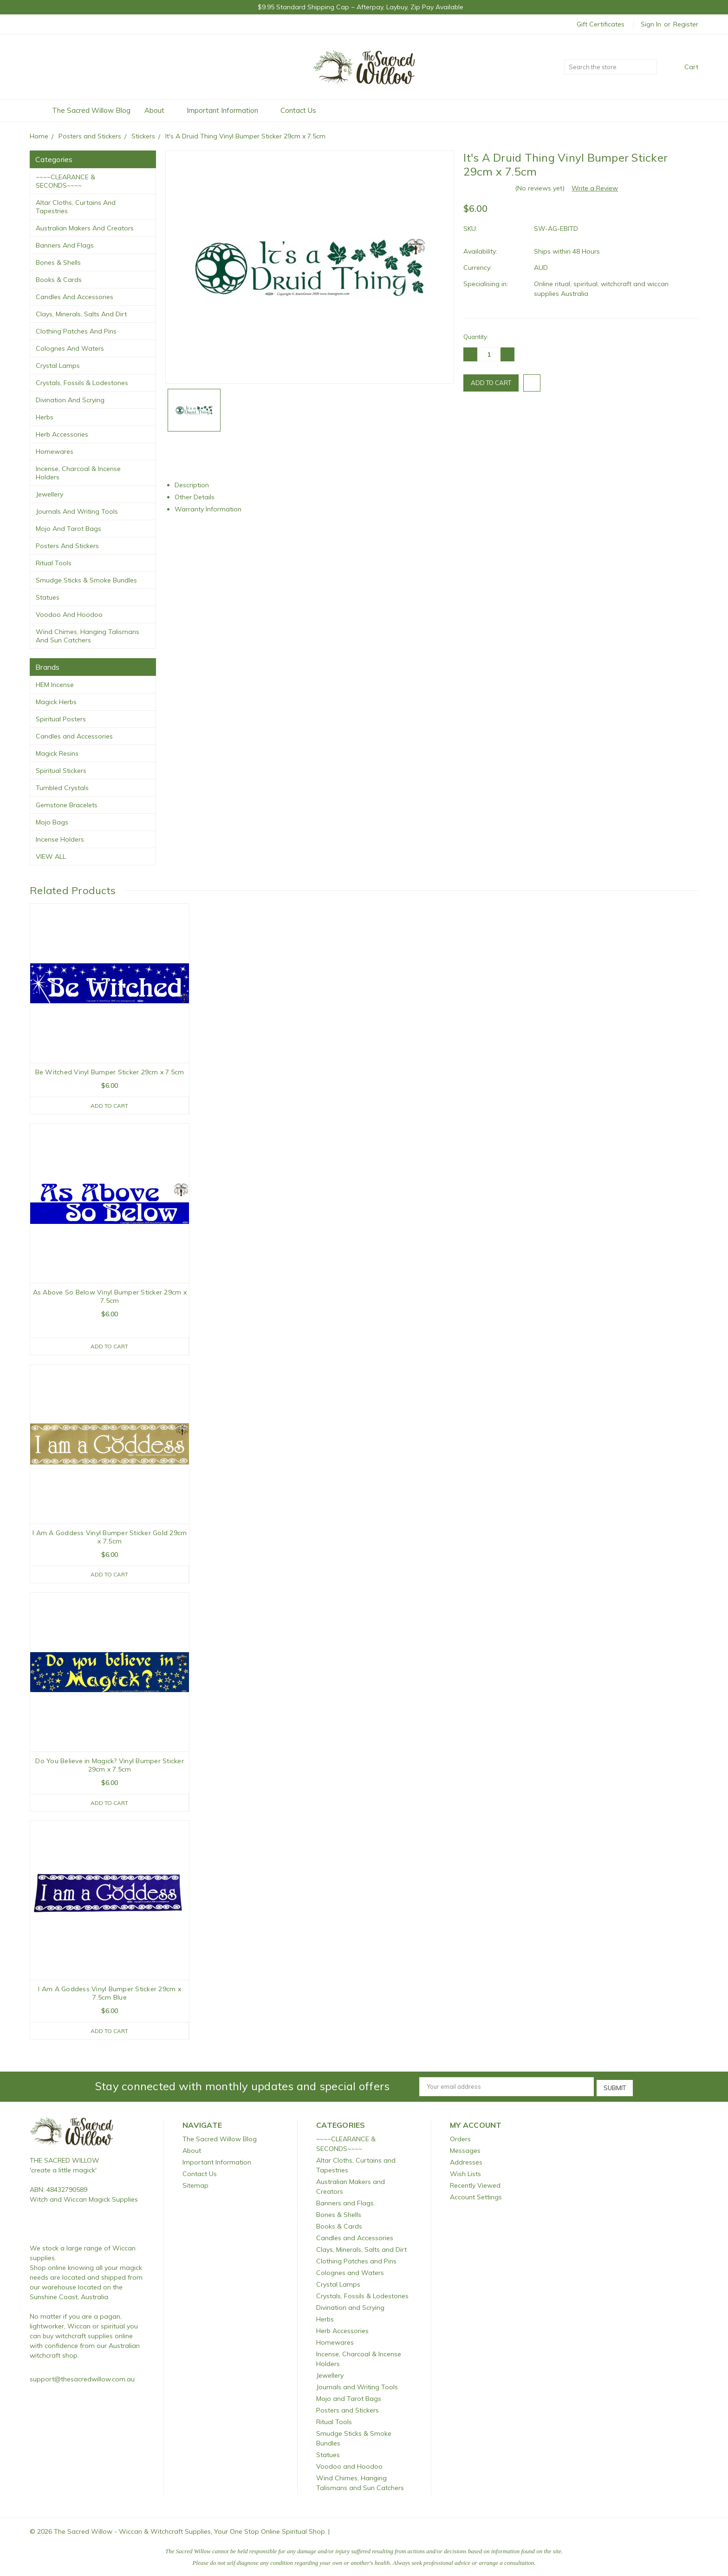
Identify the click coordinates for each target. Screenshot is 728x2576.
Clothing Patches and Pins (76, 331)
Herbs (44, 417)
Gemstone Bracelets (67, 805)
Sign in (651, 24)
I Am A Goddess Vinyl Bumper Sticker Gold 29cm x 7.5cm (109, 1538)
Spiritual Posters (61, 719)
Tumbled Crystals (62, 788)
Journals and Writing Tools (77, 511)
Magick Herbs (56, 702)
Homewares (54, 451)
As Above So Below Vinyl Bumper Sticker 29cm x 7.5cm (110, 1296)
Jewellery (49, 494)
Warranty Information (212, 509)
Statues (47, 597)
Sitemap (195, 2186)
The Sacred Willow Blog (91, 110)
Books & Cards (59, 279)
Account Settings (476, 2197)
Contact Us (298, 110)
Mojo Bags (52, 822)
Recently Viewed (475, 2186)
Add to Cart (109, 1105)
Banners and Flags (65, 245)
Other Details (198, 497)
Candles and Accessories (74, 297)
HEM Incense (55, 684)
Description (195, 485)
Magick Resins (57, 753)
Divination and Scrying (70, 400)
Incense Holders (60, 839)
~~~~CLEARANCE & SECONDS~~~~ (65, 181)
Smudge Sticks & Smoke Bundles (86, 580)
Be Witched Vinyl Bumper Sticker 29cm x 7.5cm (109, 1072)
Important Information (226, 110)
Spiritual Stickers (61, 770)
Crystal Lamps (58, 365)
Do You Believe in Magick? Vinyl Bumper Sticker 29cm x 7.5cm (109, 1766)
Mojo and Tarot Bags (68, 528)
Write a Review (595, 188)
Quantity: (475, 336)
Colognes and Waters (70, 348)
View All (51, 856)
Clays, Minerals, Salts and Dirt (81, 314)
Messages (465, 2151)
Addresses (466, 2162)
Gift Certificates (600, 24)
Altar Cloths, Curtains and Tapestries (76, 206)
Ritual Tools (54, 563)
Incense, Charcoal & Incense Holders (78, 472)
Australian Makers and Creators (85, 228)
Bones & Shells (58, 262)
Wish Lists (465, 2174)
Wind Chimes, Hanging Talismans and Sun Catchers (87, 636)
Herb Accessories (62, 434)
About (158, 110)
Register (685, 24)
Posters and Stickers (67, 546)
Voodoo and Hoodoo (69, 614)
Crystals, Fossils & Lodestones (82, 383)
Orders (460, 2139)
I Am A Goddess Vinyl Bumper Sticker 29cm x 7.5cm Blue (109, 1995)
